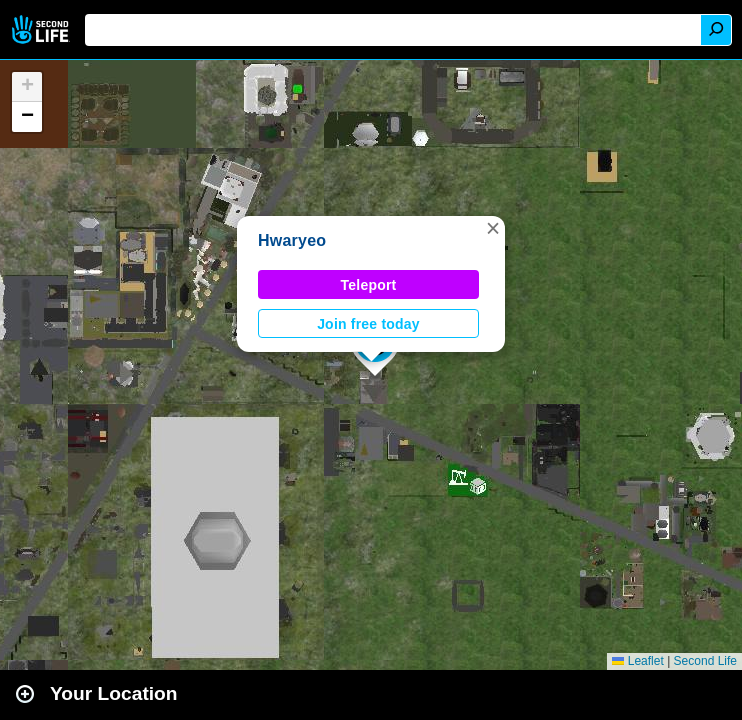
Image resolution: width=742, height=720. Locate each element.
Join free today (368, 324)
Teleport (369, 285)
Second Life (42, 29)
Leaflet (637, 661)
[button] (493, 228)
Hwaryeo (292, 240)
